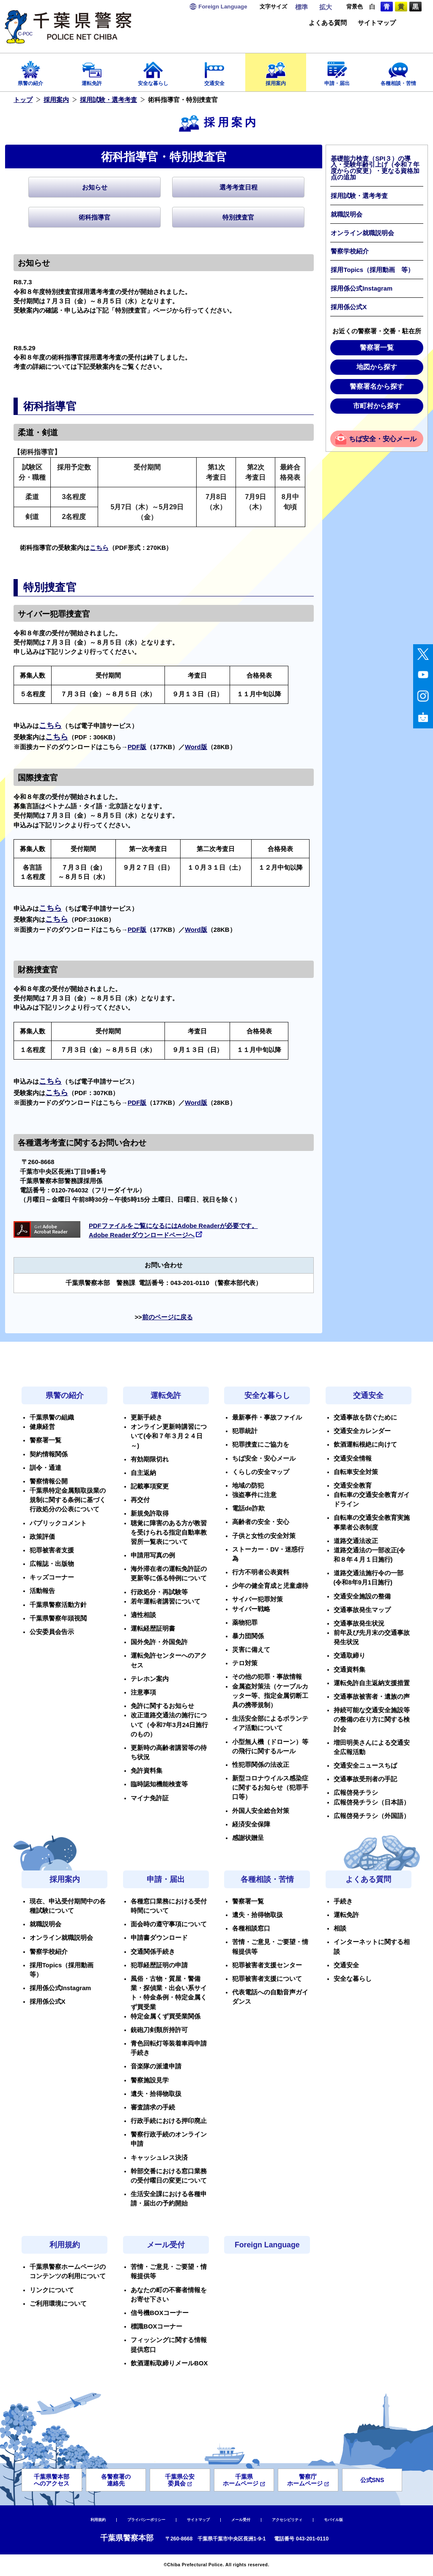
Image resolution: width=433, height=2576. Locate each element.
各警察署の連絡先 (116, 2480)
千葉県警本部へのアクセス (51, 2480)
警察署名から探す (377, 386)
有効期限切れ (150, 1459)
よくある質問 (328, 23)
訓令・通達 (45, 1467)
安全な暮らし (153, 70)
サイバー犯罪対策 (257, 1599)
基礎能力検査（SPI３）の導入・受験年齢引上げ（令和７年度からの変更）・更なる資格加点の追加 (375, 168)
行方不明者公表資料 (260, 1572)
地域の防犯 (248, 1485)
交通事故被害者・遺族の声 (372, 1696)
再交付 (140, 1500)
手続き (343, 1901)
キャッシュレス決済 (159, 2157)
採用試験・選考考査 (108, 99)
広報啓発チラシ (356, 1792)
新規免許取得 (150, 1513)
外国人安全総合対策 (260, 1810)
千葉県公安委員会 (180, 2480)
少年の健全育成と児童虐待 (270, 1585)
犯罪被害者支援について (267, 1978)
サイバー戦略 (251, 1609)
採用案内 (276, 70)
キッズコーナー (52, 1577)
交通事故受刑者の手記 (365, 1779)
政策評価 (42, 1536)
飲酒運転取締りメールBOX (169, 2363)
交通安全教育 (353, 1485)
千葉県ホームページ (244, 2480)
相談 (340, 1928)
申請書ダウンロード (159, 1937)
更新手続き (146, 1417)
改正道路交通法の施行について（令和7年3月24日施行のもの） (169, 1724)
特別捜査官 (238, 217)
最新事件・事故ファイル (267, 1417)
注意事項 (143, 1692)
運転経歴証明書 (153, 1628)
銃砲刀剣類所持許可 (159, 2030)
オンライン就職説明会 (362, 233)
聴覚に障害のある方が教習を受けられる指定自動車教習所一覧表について (169, 1532)
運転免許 (92, 70)
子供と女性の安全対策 (264, 1535)
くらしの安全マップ (260, 1472)
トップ (23, 99)
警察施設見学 (150, 2080)
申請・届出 (336, 70)
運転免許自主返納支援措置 (372, 1683)
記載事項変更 (150, 1486)
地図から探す (376, 367)
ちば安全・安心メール (383, 438)
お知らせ (94, 187)
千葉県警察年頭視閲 (58, 1618)
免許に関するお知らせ (162, 1706)
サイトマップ (377, 23)
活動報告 (42, 1590)
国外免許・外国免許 (159, 1642)
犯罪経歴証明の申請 (159, 1965)
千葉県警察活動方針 (58, 1604)
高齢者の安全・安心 (260, 1522)
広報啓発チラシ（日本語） (372, 1802)
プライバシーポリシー (146, 2520)
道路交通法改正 (356, 1541)
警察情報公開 (49, 1481)
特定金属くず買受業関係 (165, 2016)
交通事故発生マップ (362, 1610)
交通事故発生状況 (359, 1623)
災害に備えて (251, 1649)
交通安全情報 (353, 1458)
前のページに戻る (167, 1317)
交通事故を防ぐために (365, 1417)
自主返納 (143, 1472)
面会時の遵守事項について (169, 1924)
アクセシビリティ (287, 2520)
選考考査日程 (238, 187)
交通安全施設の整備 (362, 1596)
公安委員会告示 (52, 1632)
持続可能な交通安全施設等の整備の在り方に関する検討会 (372, 1719)
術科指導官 (94, 217)
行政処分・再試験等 (159, 1592)
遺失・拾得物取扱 (156, 2093)
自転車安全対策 (356, 1472)
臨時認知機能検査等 (159, 1784)
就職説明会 (346, 214)
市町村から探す (376, 405)
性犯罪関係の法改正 (260, 1764)
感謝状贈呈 (248, 1838)
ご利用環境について (58, 2303)
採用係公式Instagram (361, 288)
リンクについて (52, 2290)
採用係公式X (349, 307)
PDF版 (137, 747)
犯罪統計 (245, 1431)
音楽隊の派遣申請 (156, 2066)
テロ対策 (245, 1663)
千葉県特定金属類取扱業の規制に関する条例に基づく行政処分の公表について (68, 1500)
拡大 (325, 7)
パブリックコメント (58, 1523)
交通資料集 (349, 1669)
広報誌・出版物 (52, 1563)
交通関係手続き (153, 1951)
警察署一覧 (377, 347)
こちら (99, 547)
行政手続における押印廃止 (169, 2120)
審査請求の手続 (153, 2107)
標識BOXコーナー (156, 2326)
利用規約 (64, 2245)
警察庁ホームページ (308, 2480)
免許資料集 (146, 1770)
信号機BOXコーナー (160, 2313)
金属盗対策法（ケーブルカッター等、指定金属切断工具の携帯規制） (270, 1695)
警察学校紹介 (350, 251)
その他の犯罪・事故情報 (267, 1676)
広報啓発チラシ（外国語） (372, 1816)
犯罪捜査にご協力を (260, 1444)
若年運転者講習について (165, 1601)
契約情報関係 (49, 1454)
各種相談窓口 (251, 1928)
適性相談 (143, 1615)
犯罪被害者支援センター (267, 1965)
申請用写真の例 (153, 1555)
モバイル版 (333, 2520)
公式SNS (372, 2480)
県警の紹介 (30, 70)
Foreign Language (267, 2245)
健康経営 (42, 1426)
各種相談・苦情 (398, 70)
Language (222, 6)
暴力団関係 (248, 1636)
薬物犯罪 (245, 1622)
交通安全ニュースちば (365, 1765)
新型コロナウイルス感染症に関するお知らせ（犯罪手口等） (270, 1787)
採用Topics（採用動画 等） (372, 269)
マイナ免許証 (150, 1798)
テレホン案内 (150, 1678)
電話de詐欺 (248, 1508)
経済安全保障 (251, 1824)
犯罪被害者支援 (52, 1550)
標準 (301, 7)
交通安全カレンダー (362, 1431)
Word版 (196, 747)
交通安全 (214, 70)
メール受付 (166, 2245)
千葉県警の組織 (52, 1417)
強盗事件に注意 (254, 1494)
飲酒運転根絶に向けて (365, 1444)
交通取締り (349, 1655)
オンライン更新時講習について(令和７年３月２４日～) (169, 1436)
